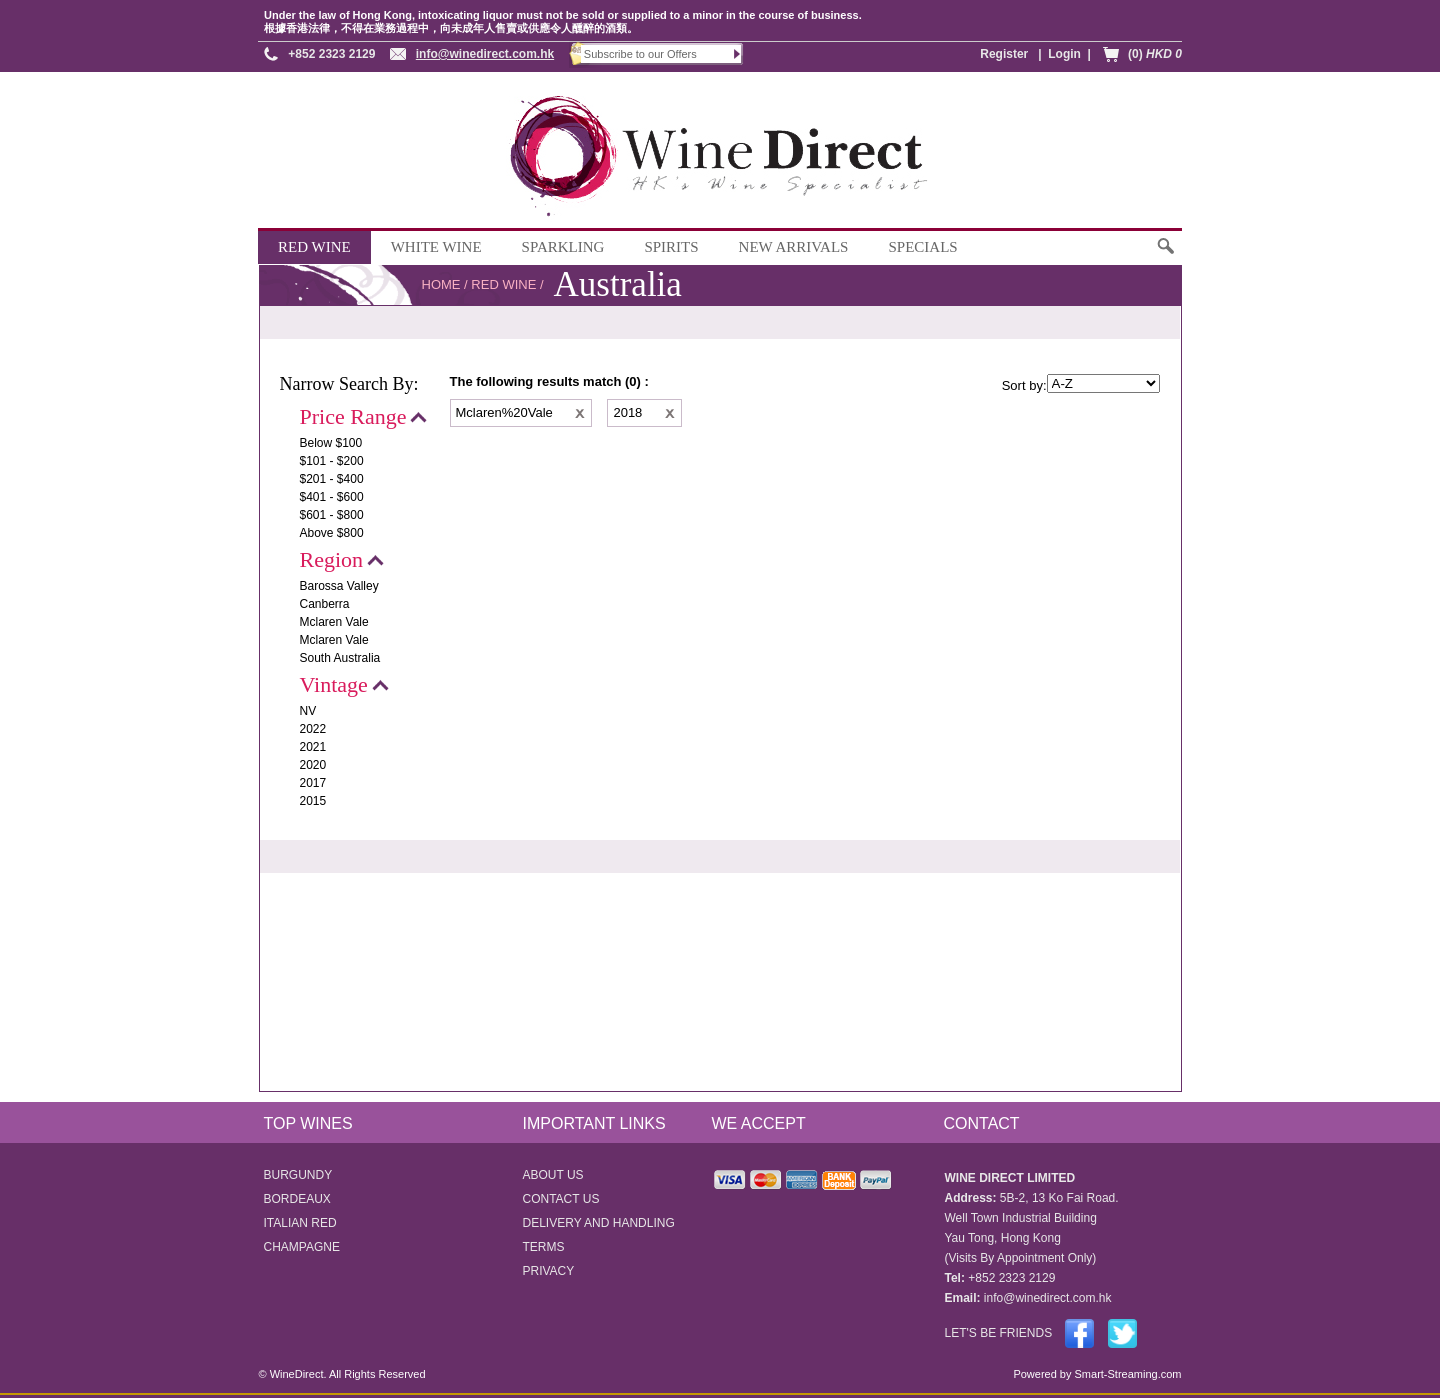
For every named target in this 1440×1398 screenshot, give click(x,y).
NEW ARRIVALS (794, 247)
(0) (1155, 54)
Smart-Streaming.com (1126, 1374)
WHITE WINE (436, 247)
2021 (313, 747)
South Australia (340, 658)
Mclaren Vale (334, 622)
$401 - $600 (332, 497)
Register (1004, 54)
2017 (313, 783)
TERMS (544, 1247)
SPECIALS (922, 247)
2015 (313, 801)
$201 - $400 (332, 479)
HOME (441, 284)
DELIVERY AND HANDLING (599, 1223)
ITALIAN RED (300, 1223)
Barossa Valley (339, 586)
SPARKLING (563, 247)
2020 (313, 765)
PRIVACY (549, 1271)
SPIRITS (671, 247)
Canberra (325, 604)
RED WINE (314, 247)
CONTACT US (561, 1199)
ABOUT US (553, 1175)
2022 (313, 729)
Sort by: (1024, 385)
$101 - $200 (332, 461)
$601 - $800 (332, 515)
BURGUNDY (298, 1175)
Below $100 (331, 443)
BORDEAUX (297, 1199)
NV (308, 711)
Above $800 (332, 533)
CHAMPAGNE (302, 1247)
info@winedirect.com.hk (485, 54)
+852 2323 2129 (331, 54)
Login (1064, 54)
